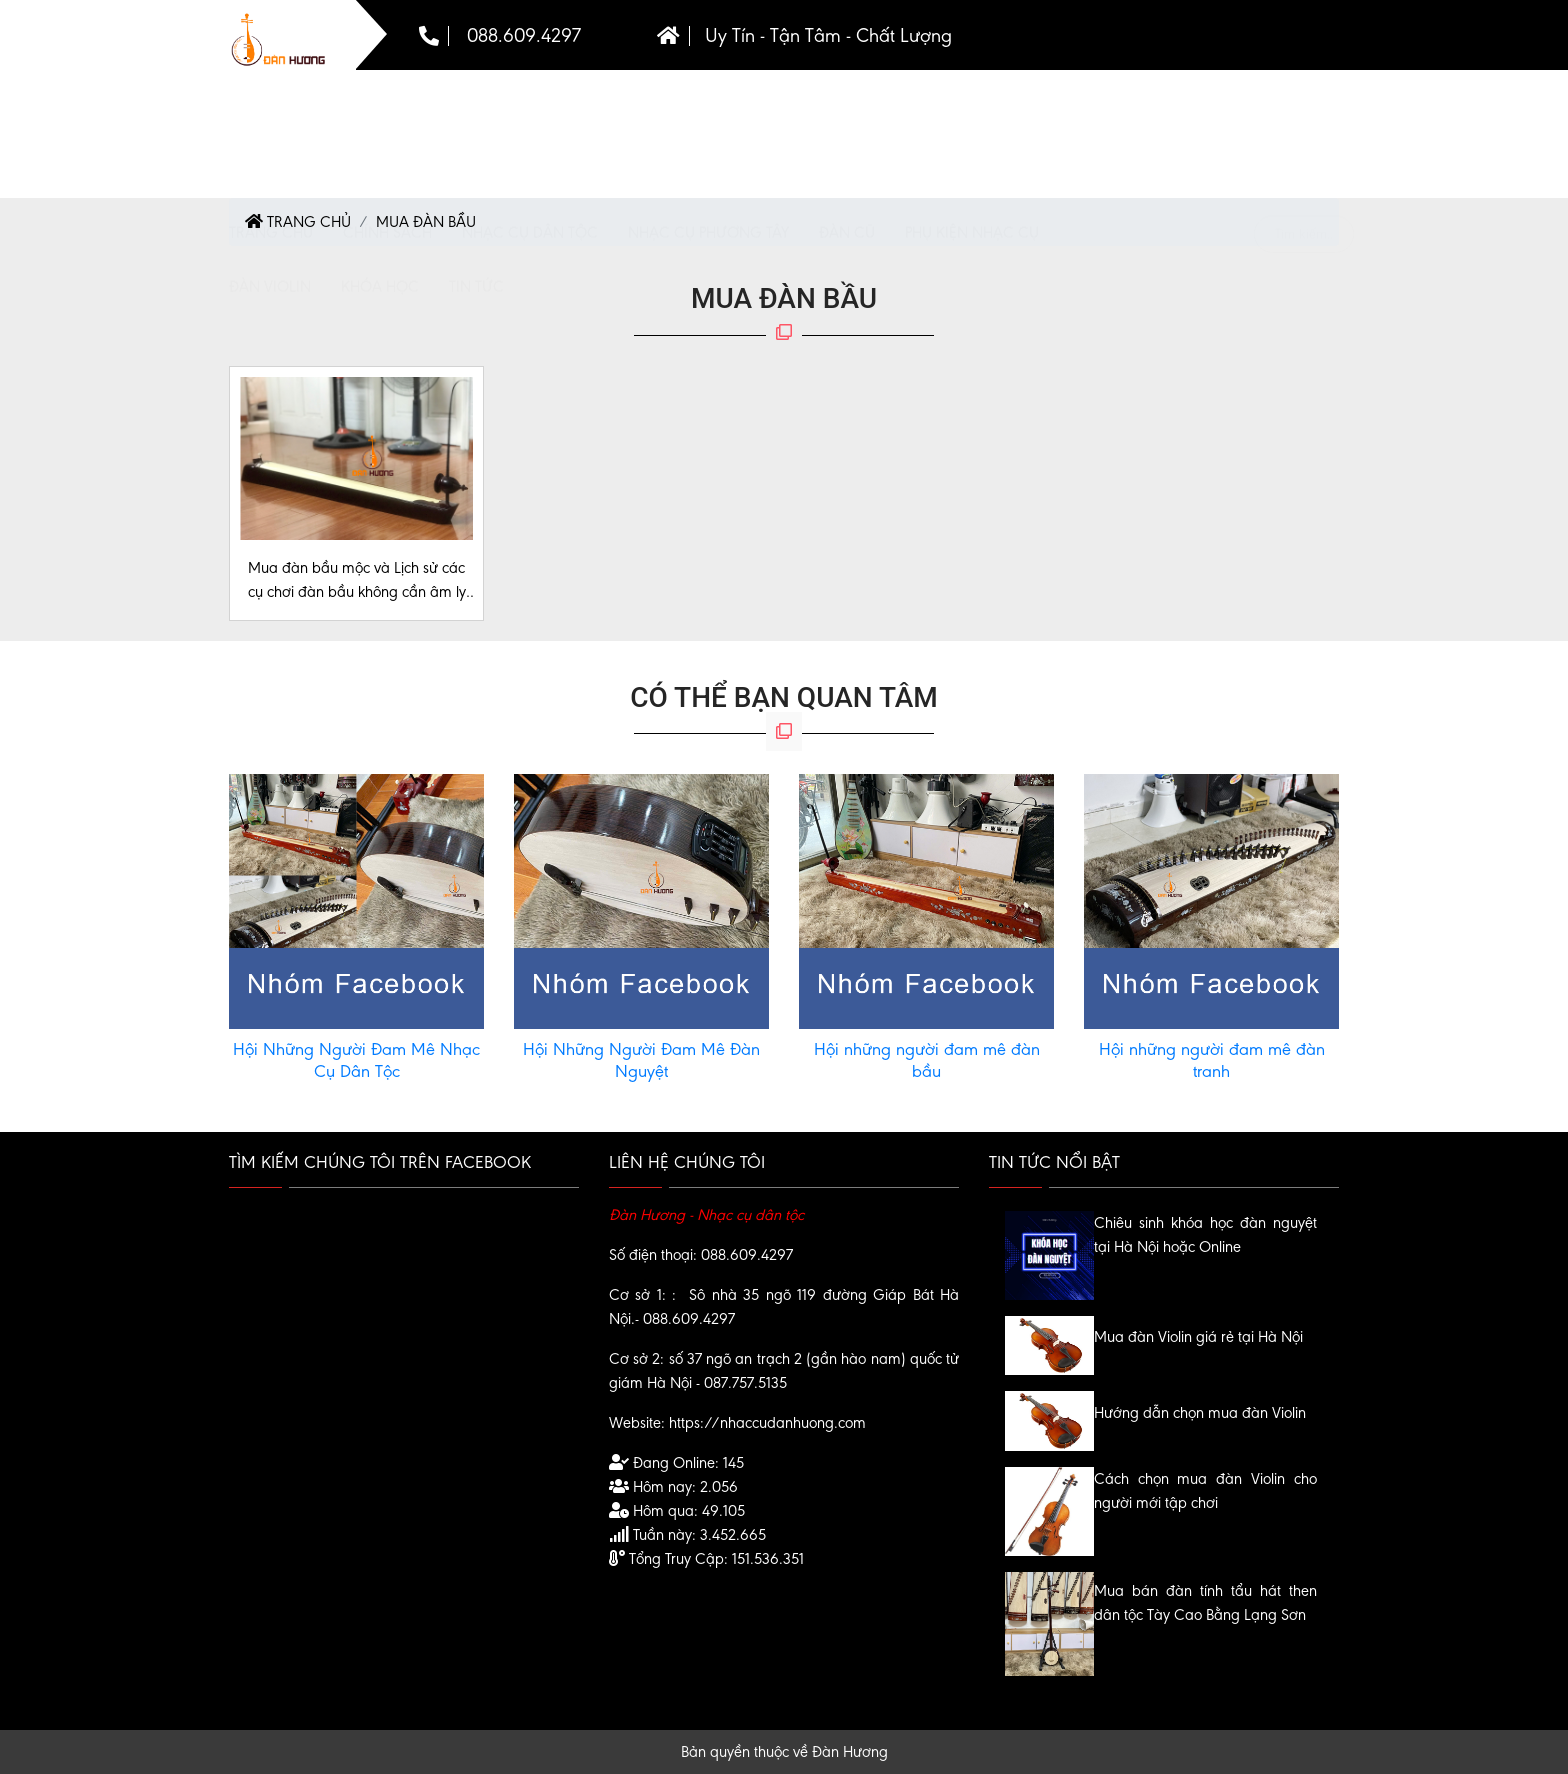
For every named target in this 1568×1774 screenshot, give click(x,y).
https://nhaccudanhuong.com (767, 1422)
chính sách (387, 106)
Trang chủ (271, 106)
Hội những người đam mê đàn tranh (1212, 1060)
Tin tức (476, 160)
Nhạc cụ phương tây (708, 106)
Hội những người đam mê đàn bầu (927, 1060)
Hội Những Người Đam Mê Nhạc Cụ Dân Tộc (356, 1060)
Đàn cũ (847, 106)
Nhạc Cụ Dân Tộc (530, 106)
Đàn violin (270, 160)
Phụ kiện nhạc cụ (972, 106)
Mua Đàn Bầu (426, 221)
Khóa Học (380, 160)
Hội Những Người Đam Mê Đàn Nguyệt (641, 1060)
